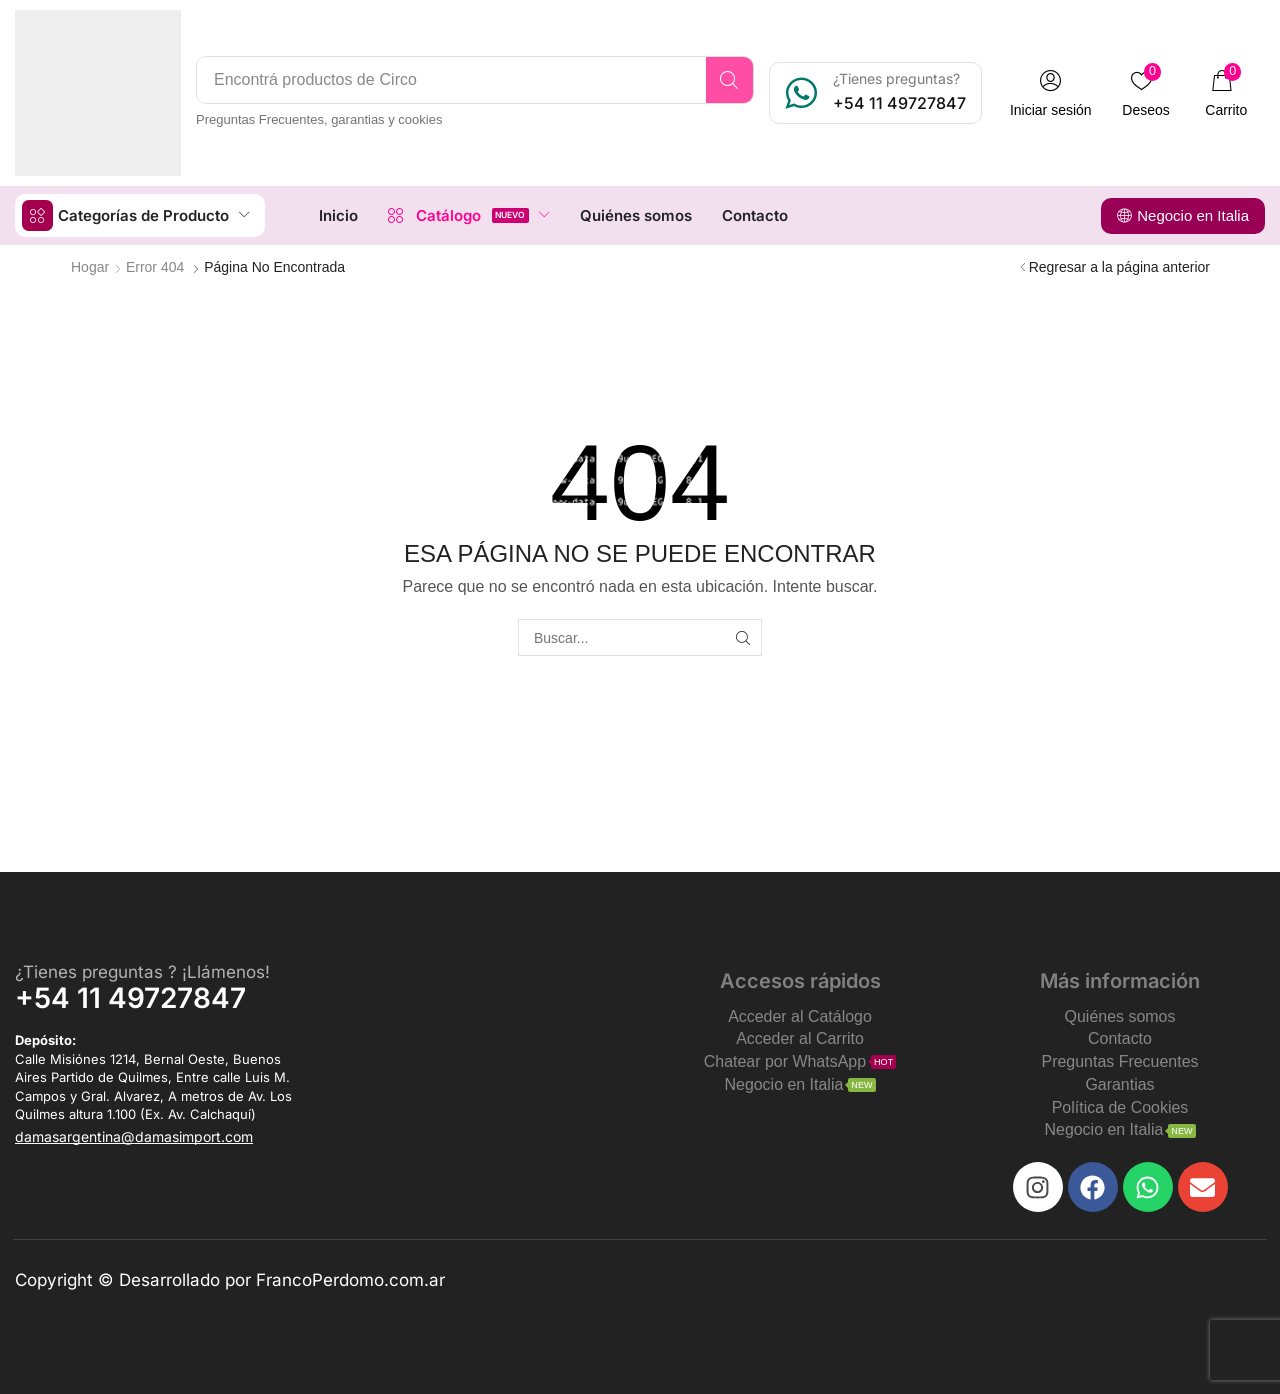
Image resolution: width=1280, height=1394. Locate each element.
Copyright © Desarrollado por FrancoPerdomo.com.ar (230, 1280)
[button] (1051, 93)
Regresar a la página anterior (1119, 267)
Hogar (90, 267)
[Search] (729, 80)
